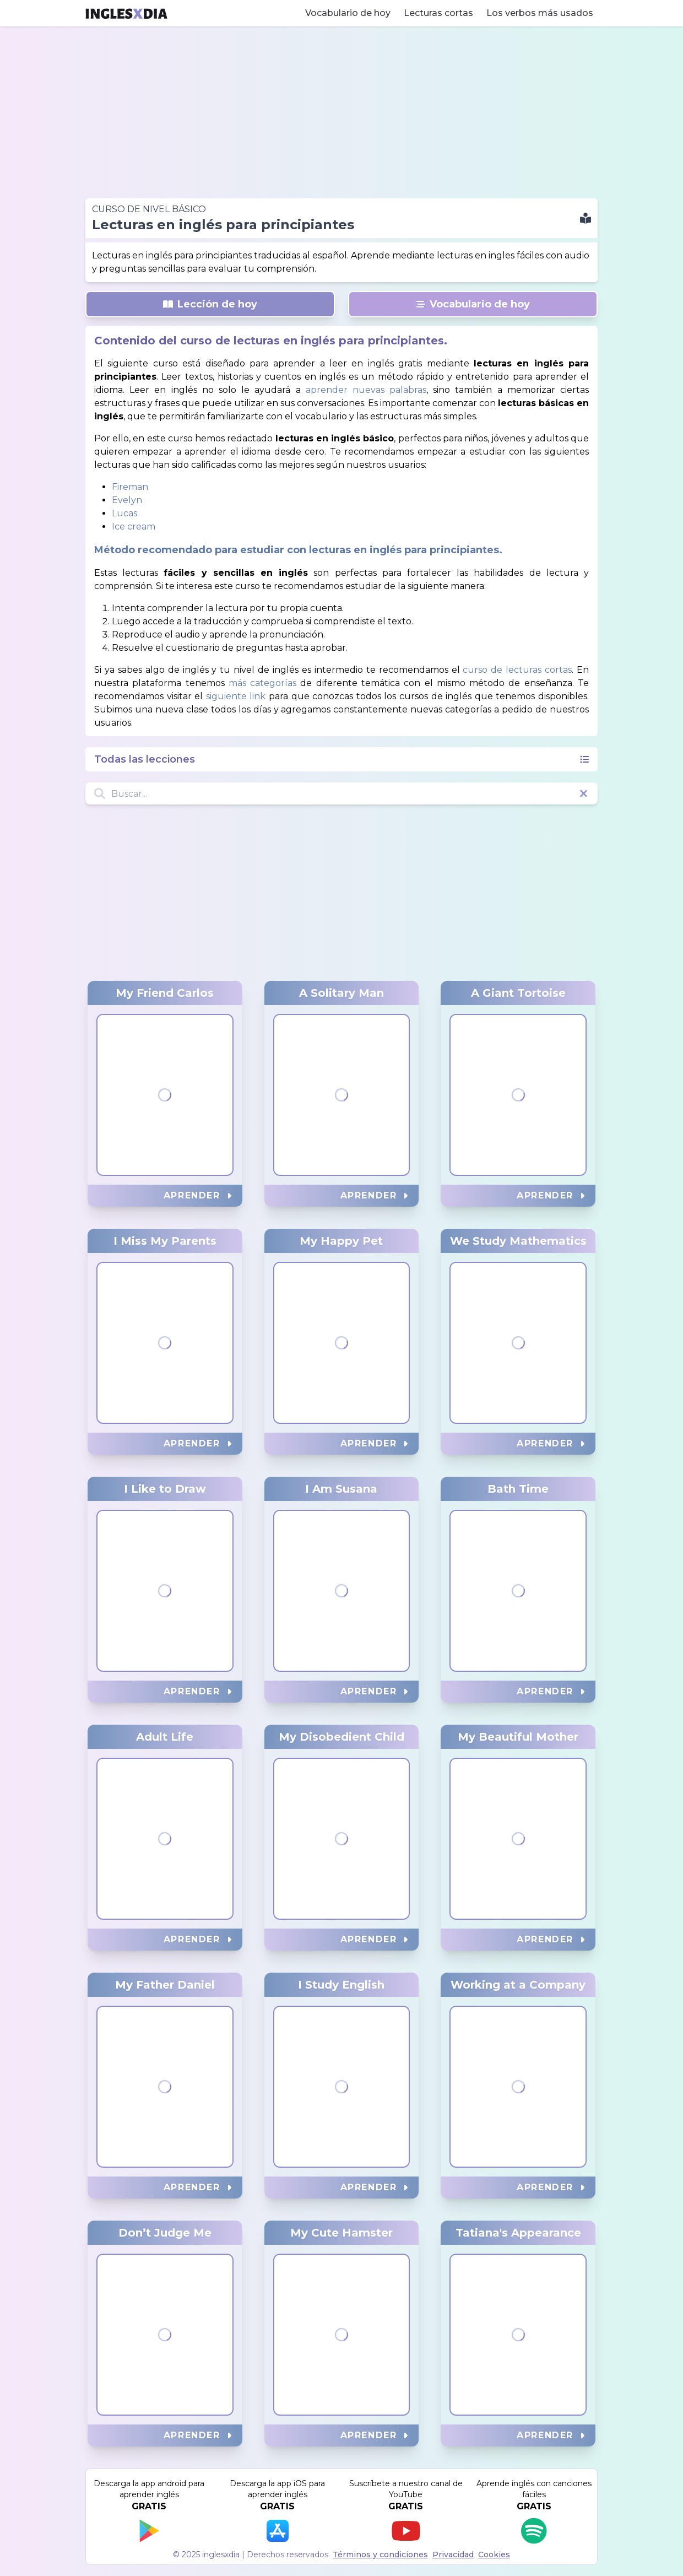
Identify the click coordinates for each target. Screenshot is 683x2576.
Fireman (130, 487)
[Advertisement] (341, 112)
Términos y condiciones (380, 2554)
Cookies (494, 2554)
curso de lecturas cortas (517, 670)
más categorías (262, 683)
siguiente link (236, 696)
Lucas (124, 513)
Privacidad (453, 2554)
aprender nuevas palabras (366, 390)
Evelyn (127, 500)
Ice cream (133, 526)
